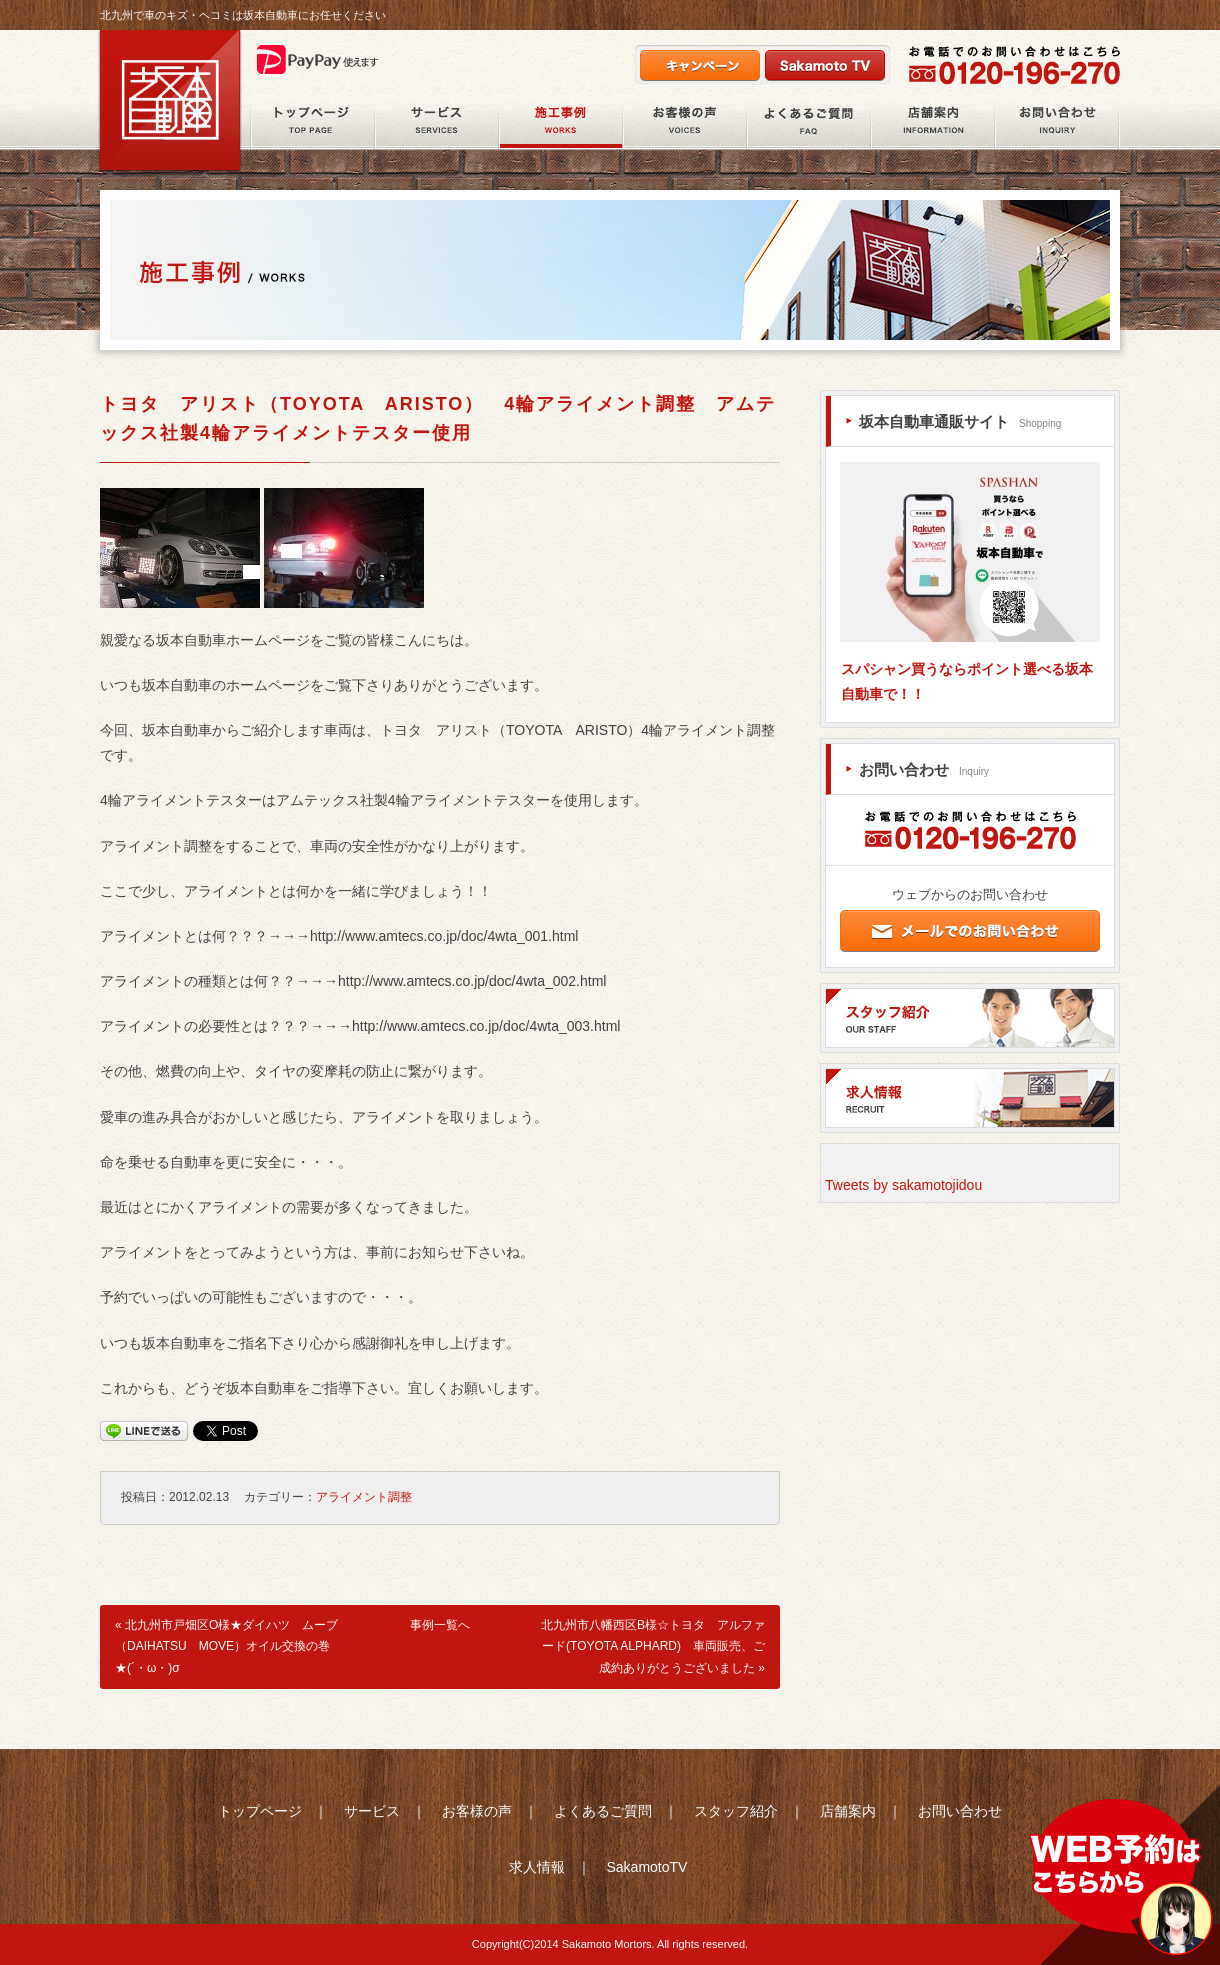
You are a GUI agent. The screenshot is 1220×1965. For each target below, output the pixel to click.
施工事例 (561, 124)
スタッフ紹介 (736, 1811)
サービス (437, 124)
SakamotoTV (646, 1867)
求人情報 (537, 1867)
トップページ (260, 1811)
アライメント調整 (364, 1497)
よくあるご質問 (809, 124)
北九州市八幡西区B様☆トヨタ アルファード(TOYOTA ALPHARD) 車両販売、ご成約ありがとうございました (653, 1646)
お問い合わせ (1057, 124)
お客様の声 (685, 124)
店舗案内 (933, 124)
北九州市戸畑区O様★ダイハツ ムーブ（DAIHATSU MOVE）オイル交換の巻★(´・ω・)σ (226, 1646)
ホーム (312, 124)
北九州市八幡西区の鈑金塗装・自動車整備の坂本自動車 (170, 101)
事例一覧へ (440, 1625)
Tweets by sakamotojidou (903, 1185)
